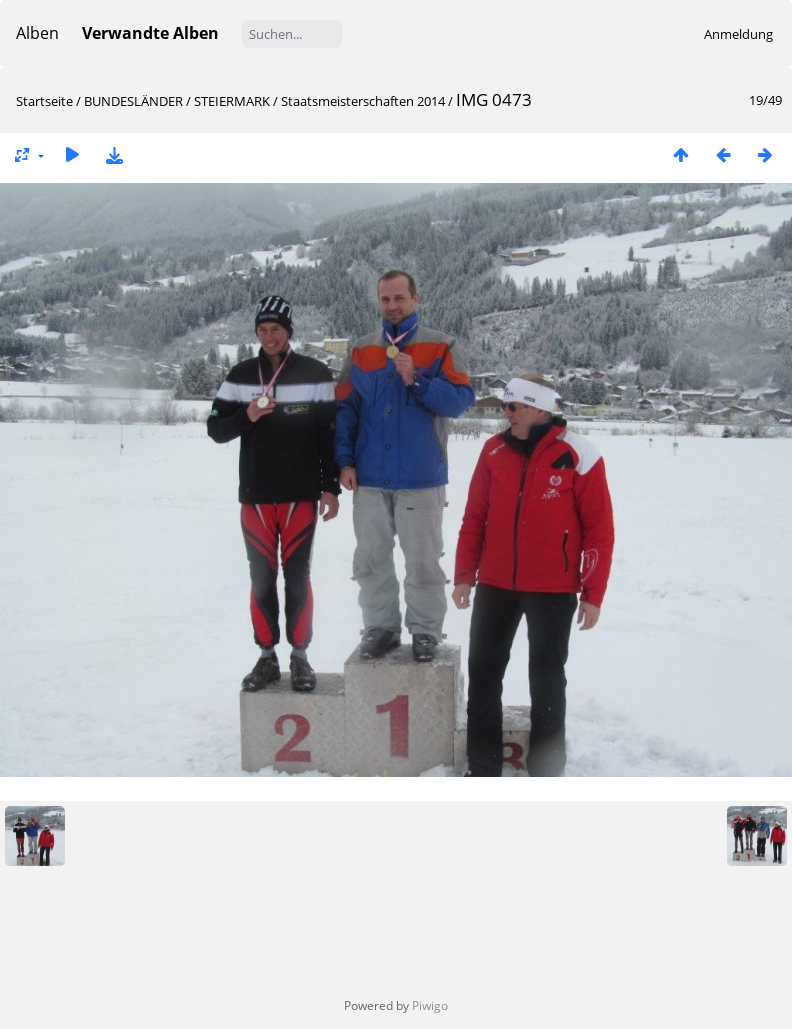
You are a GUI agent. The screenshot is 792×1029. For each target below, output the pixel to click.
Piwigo (430, 1005)
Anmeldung (738, 34)
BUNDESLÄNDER (133, 101)
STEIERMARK (232, 101)
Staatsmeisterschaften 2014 (363, 101)
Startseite (44, 101)
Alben (37, 33)
